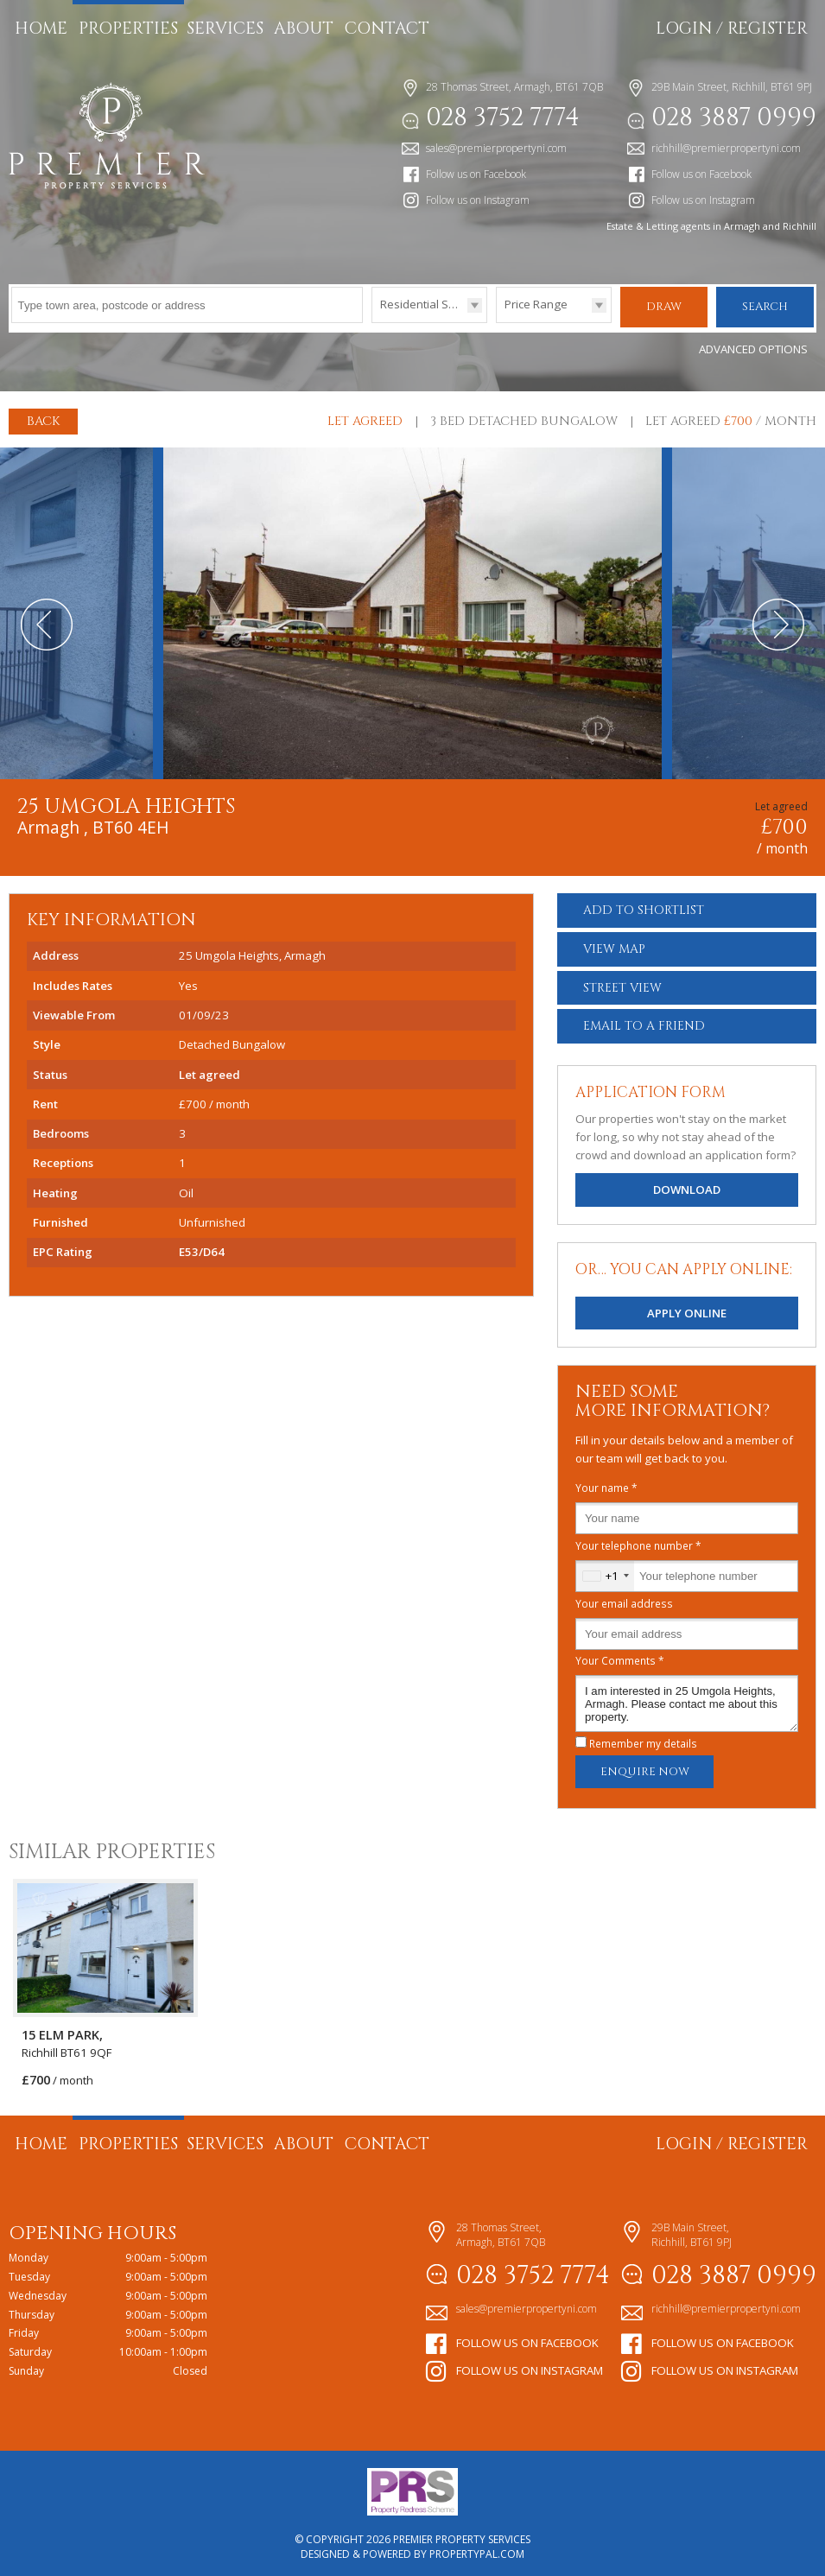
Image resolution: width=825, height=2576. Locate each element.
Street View (622, 985)
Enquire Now (644, 1769)
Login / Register (732, 28)
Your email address (624, 1600)
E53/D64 (202, 1249)
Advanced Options (753, 346)
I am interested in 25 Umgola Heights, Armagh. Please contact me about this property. (686, 1700)
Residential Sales (425, 304)
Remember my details (643, 1741)
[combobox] (605, 1573)
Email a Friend (644, 1023)
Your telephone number (638, 1543)
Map (614, 946)
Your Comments (619, 1658)
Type (371, 321)
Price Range (536, 304)
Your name (606, 1485)
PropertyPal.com (476, 2550)
